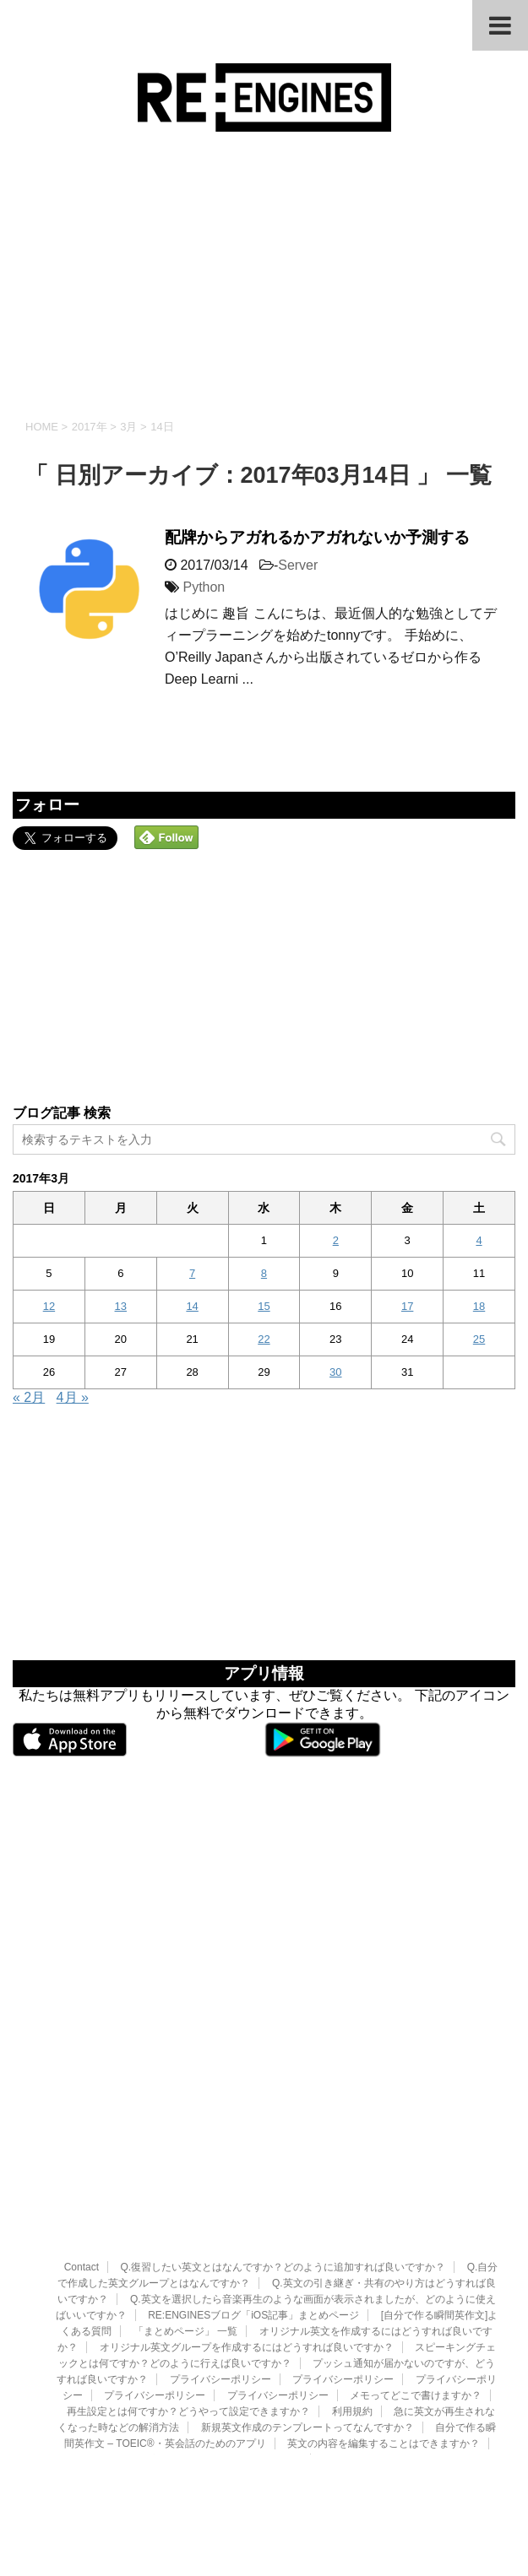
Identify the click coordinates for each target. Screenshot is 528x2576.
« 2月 (29, 1397)
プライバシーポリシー (220, 2259)
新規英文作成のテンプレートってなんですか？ (307, 2307)
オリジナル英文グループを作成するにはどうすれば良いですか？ (247, 2226)
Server (298, 565)
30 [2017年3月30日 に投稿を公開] (335, 1372)
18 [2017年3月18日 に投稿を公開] (479, 1306)
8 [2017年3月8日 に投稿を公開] (264, 1273)
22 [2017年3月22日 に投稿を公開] (263, 1339)
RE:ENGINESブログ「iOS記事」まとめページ (253, 2194)
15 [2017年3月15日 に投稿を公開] (263, 1306)
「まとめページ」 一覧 (185, 2210)
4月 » (73, 1397)
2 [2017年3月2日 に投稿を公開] (336, 1240)
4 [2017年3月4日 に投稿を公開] (479, 1240)
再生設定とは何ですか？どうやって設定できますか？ (188, 2291)
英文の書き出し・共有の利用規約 (399, 2339)
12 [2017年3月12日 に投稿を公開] (49, 1306)
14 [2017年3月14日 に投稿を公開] (192, 1306)
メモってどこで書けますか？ (416, 2275)
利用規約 (352, 2291)
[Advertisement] (264, 275)
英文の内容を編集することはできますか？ (383, 2323)
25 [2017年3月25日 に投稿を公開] (479, 1339)
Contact (81, 2146)
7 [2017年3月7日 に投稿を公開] (192, 1273)
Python (203, 587)
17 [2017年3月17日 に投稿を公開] (407, 1306)
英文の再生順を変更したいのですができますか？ (190, 2339)
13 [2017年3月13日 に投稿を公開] (121, 1306)
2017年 (89, 426)
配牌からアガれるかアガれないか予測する (317, 537)
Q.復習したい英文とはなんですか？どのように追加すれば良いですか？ (283, 2146)
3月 (128, 426)
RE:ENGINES (264, 2379)
